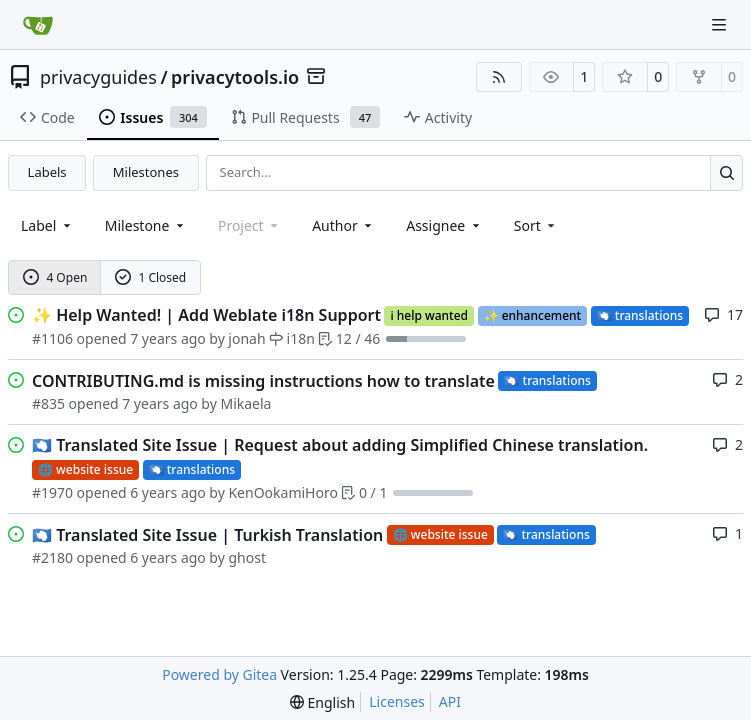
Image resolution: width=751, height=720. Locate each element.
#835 (48, 403)
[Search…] (726, 172)
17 (723, 314)
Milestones (146, 172)
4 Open (55, 277)
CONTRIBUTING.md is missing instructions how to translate (263, 381)
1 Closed (151, 277)
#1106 (52, 338)
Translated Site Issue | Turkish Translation (207, 535)
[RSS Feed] (499, 77)
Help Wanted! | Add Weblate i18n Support (206, 315)
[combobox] (47, 225)
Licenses (397, 701)
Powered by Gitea (219, 674)
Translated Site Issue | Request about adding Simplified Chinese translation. (340, 445)
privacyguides (98, 77)
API (450, 701)
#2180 (52, 557)
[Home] (38, 25)
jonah (246, 338)
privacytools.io (235, 77)
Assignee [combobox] (444, 225)
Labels (47, 172)
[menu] (536, 225)
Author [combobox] (343, 225)
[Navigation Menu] (721, 24)
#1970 (52, 492)
